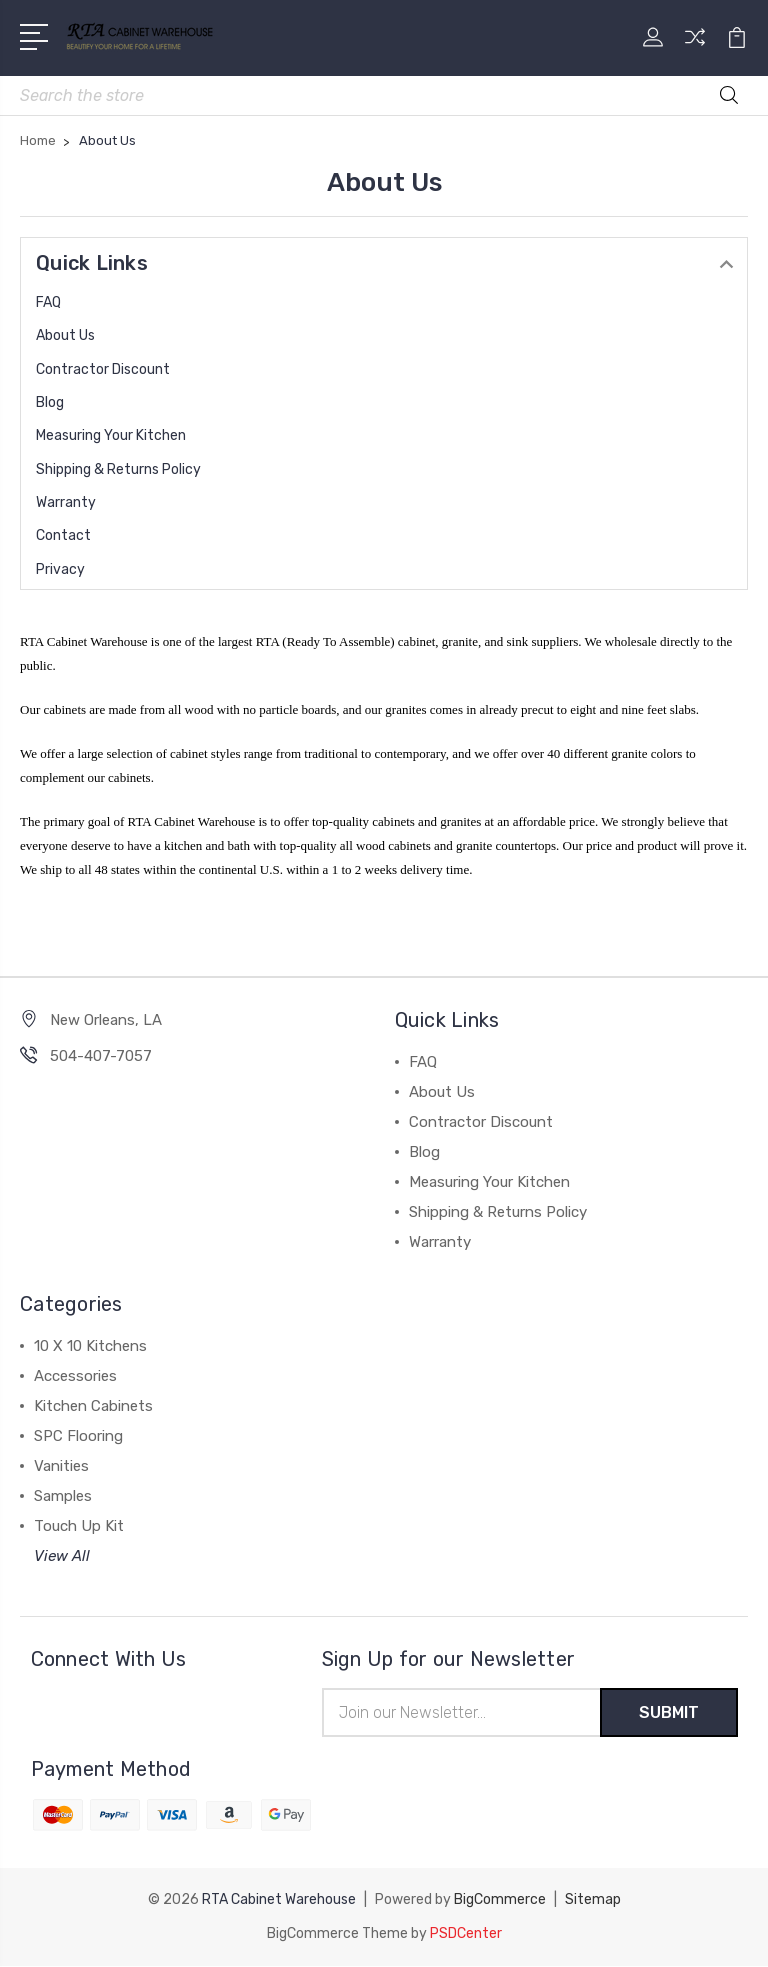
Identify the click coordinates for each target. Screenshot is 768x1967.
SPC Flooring (78, 1436)
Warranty (66, 502)
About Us (65, 335)
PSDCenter (466, 1934)
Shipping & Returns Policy (118, 469)
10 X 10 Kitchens (90, 1346)
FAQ (48, 302)
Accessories (75, 1376)
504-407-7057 (101, 1056)
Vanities (61, 1466)
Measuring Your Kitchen (111, 435)
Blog (50, 402)
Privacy (60, 569)
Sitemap (593, 1900)
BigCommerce (500, 1900)
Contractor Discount (103, 369)
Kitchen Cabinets (93, 1406)
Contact (63, 535)
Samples (63, 1496)
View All (62, 1556)
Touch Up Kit (79, 1526)
